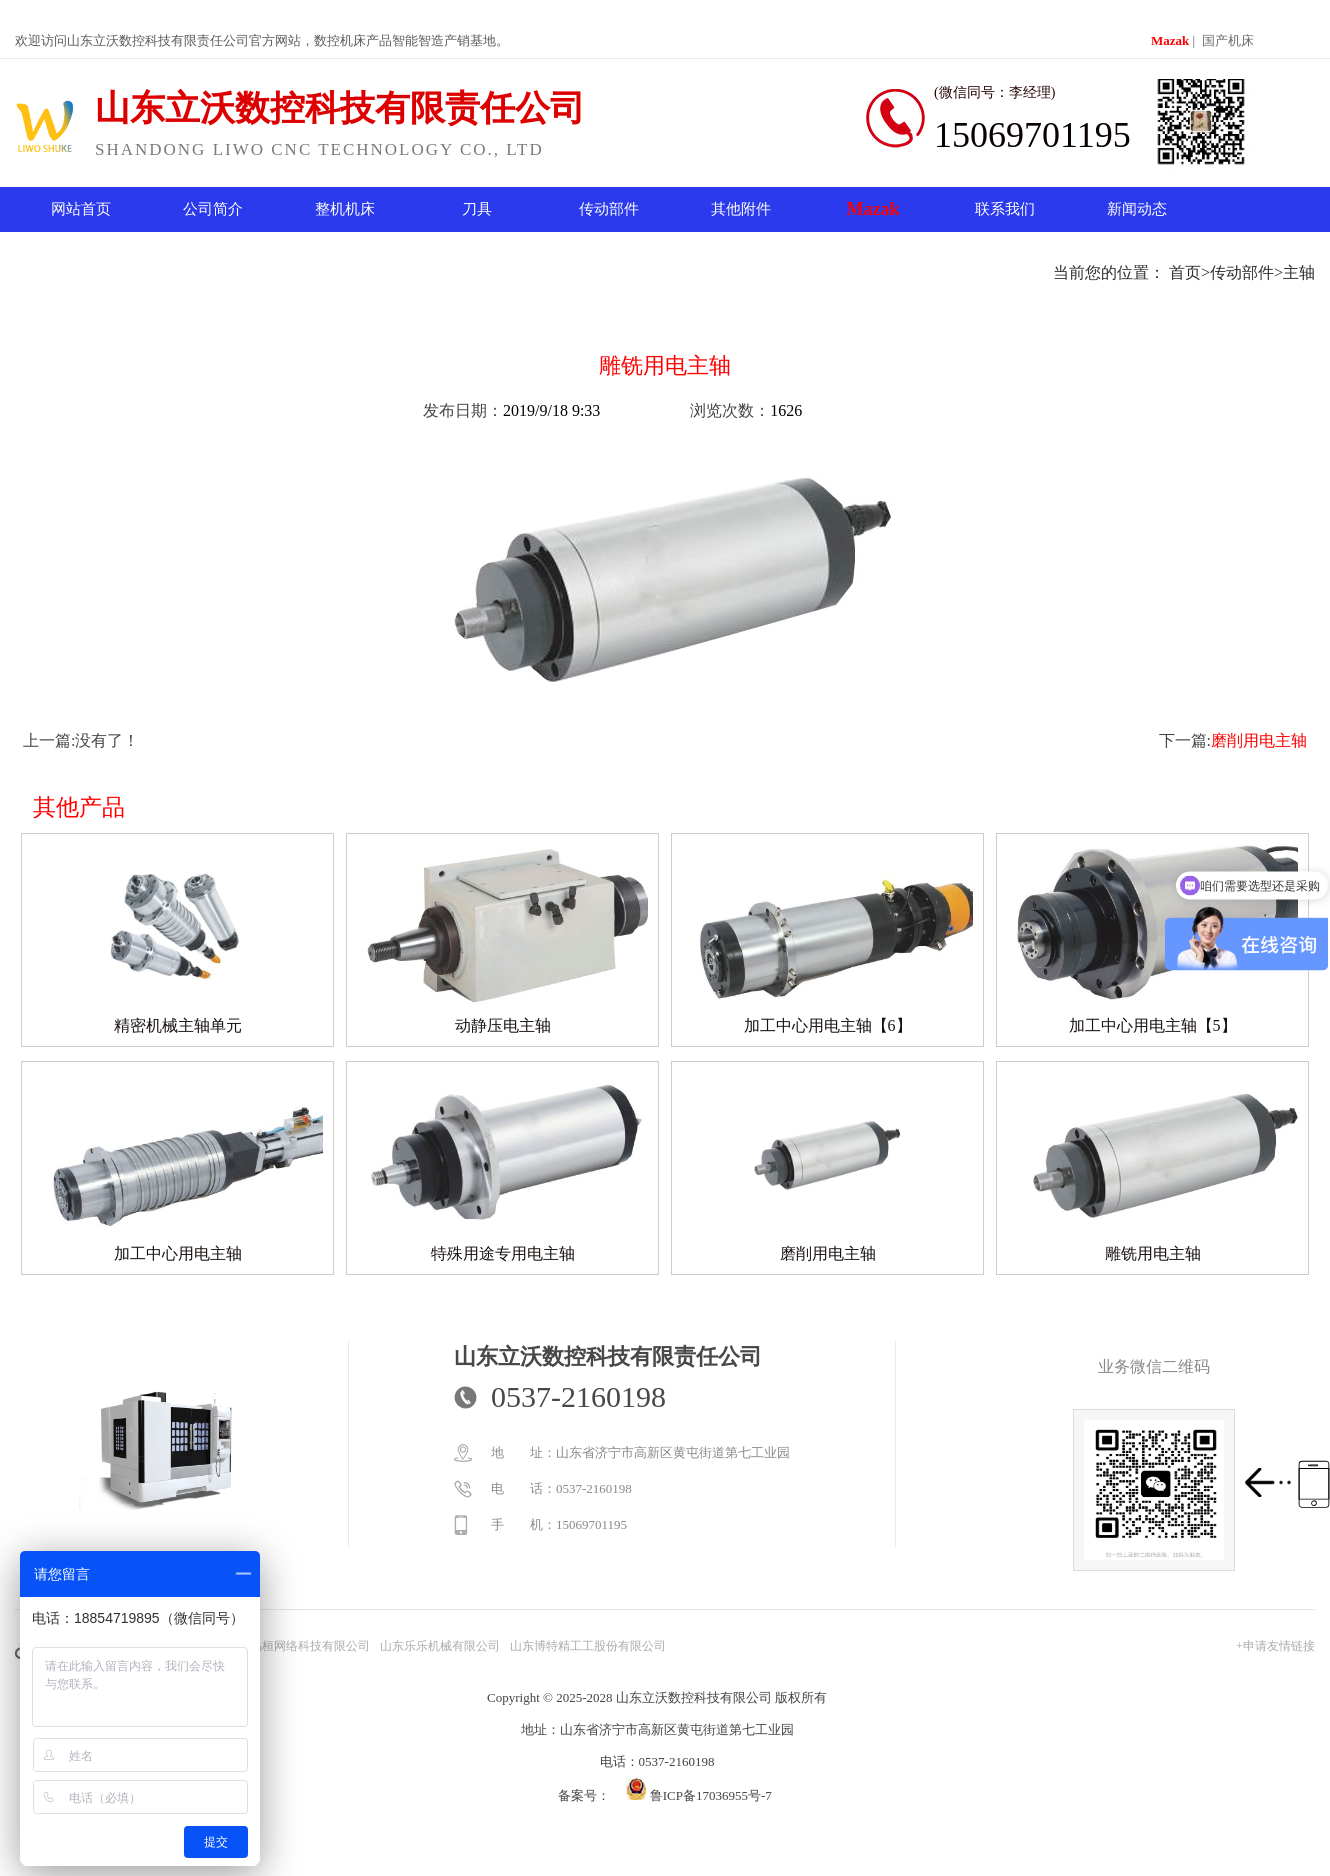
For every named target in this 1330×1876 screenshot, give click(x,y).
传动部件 (609, 209)
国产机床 (1228, 40)
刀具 (477, 209)
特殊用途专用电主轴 (503, 1253)
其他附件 (741, 209)
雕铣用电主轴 (1153, 1253)
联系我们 (1005, 209)
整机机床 (345, 209)
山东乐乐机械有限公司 (440, 1646)
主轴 (1299, 272)
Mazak (1170, 40)
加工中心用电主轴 (178, 1253)
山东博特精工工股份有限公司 (588, 1646)
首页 (1185, 272)
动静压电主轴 (503, 1025)
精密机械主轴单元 (178, 1025)
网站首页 (81, 209)
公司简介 (213, 209)
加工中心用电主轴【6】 (828, 1025)
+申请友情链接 (1275, 1646)
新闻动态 (1137, 209)
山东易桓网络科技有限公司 (298, 1646)
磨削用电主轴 (1259, 740)
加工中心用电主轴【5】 (1153, 1025)
